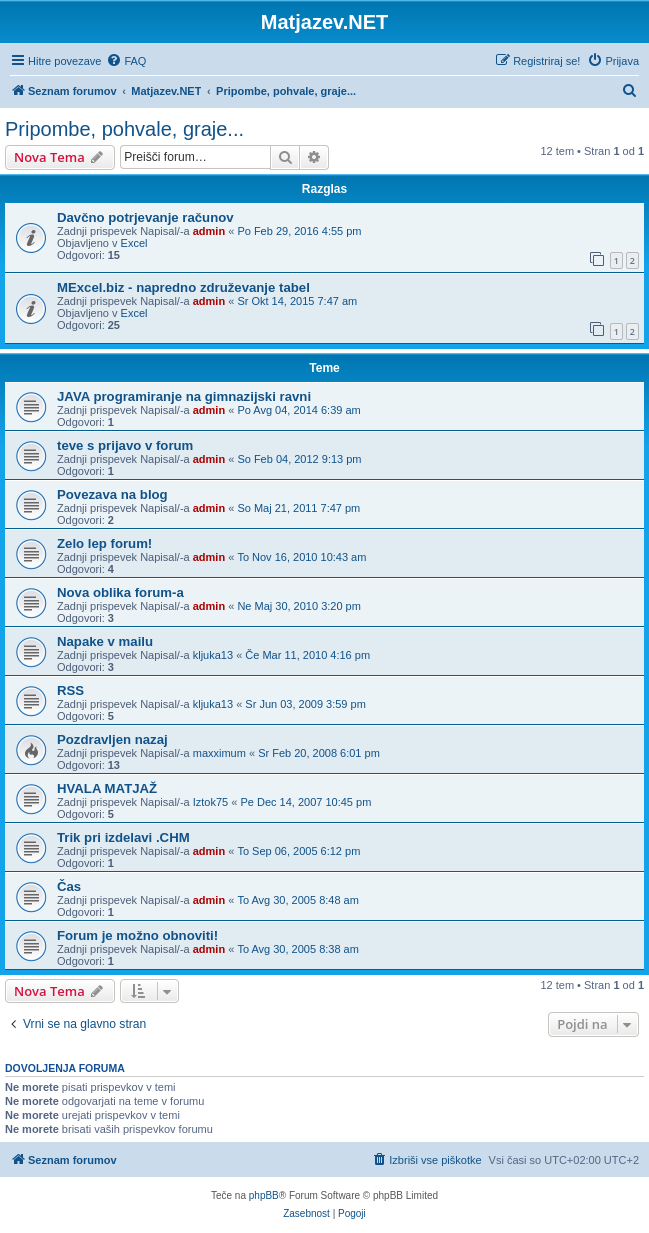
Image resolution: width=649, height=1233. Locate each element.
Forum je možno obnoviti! (137, 935)
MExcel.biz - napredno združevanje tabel (183, 287)
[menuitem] (126, 61)
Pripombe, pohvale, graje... (124, 129)
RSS (70, 690)
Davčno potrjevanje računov (145, 217)
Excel (134, 243)
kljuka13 (213, 655)
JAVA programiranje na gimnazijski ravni (184, 396)
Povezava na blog (112, 494)
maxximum (219, 753)
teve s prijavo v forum (125, 445)
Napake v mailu (105, 641)
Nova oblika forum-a (120, 592)
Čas (69, 886)
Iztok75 (210, 802)
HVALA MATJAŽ (107, 788)
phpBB (264, 1195)
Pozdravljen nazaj (112, 739)
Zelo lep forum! (104, 543)
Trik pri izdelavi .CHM (123, 837)
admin (209, 231)
